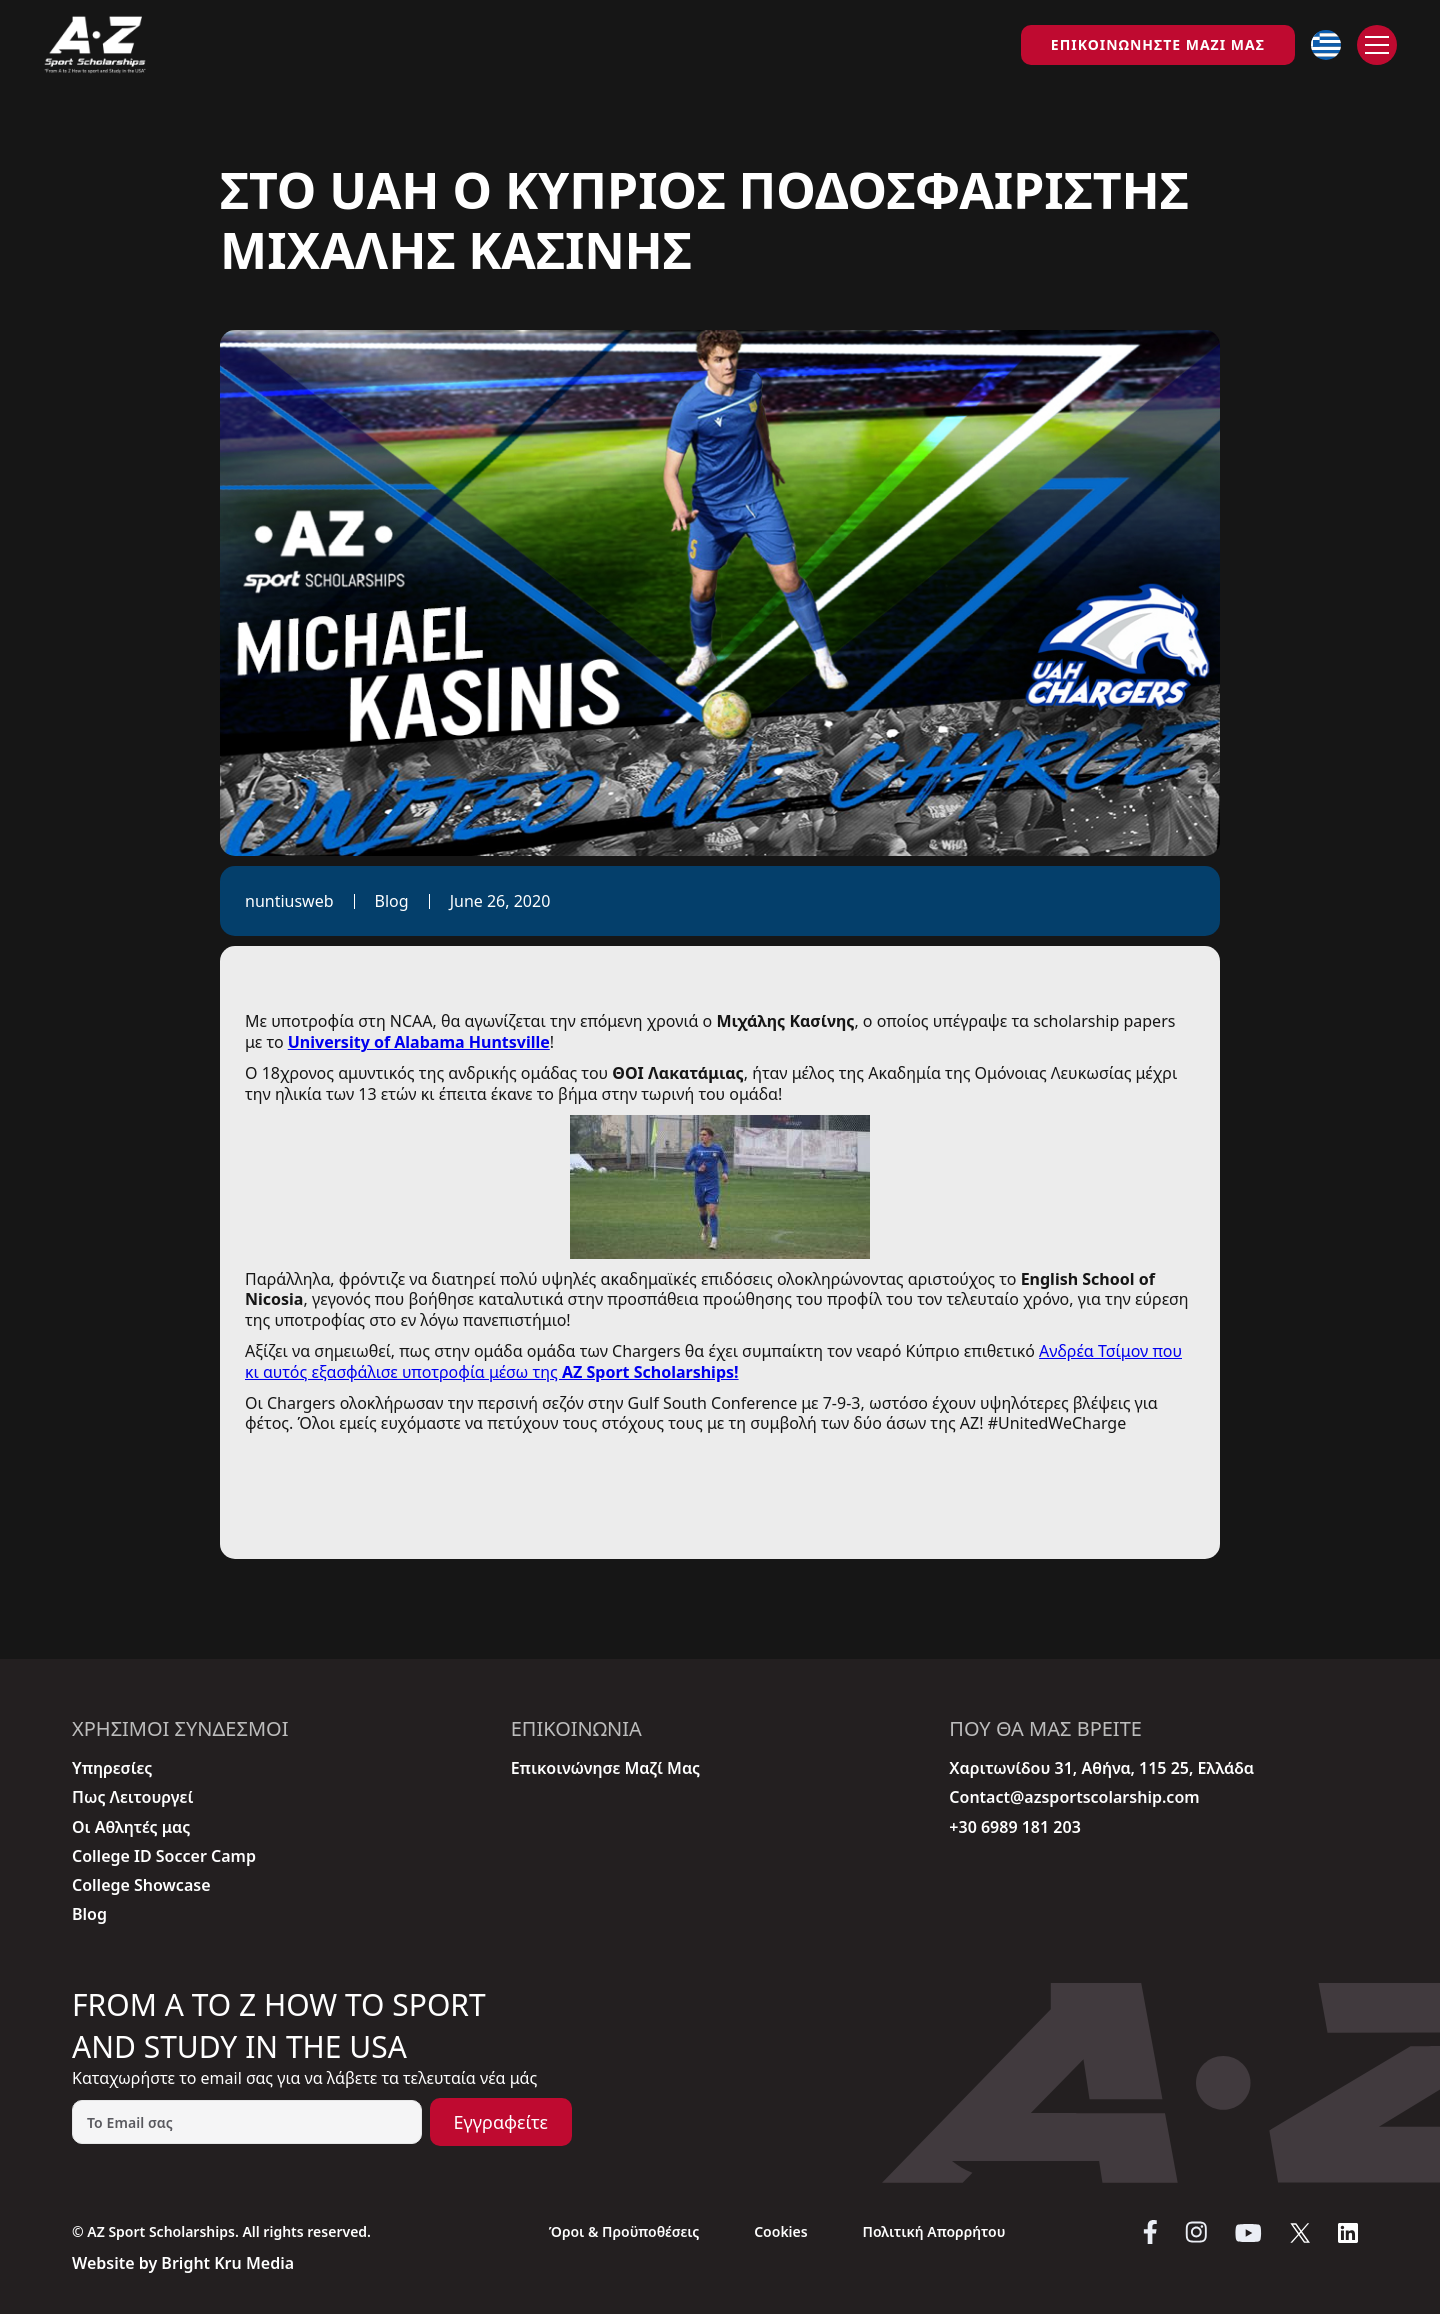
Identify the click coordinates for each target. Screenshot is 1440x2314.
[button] (1326, 45)
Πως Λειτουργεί (132, 1797)
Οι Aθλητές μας (131, 1827)
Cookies (781, 2232)
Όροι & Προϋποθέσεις (624, 2232)
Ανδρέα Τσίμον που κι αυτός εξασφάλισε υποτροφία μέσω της (713, 1361)
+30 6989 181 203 (1014, 1827)
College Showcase (141, 1885)
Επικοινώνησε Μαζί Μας (605, 1768)
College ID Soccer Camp (164, 1856)
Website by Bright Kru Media (183, 2263)
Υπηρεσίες (112, 1768)
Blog (89, 1914)
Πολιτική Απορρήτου (933, 2232)
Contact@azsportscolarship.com (1074, 1797)
